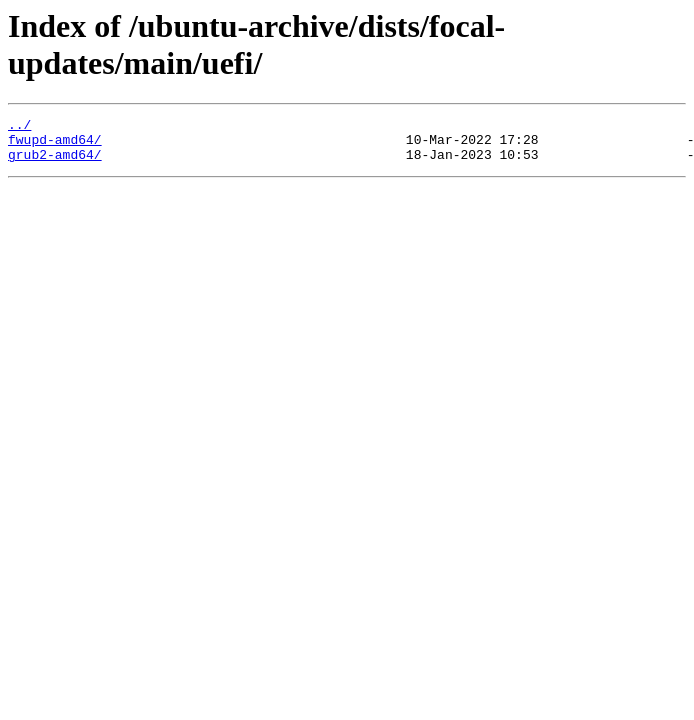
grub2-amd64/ (55, 163)
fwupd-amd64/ (55, 145)
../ (19, 127)
